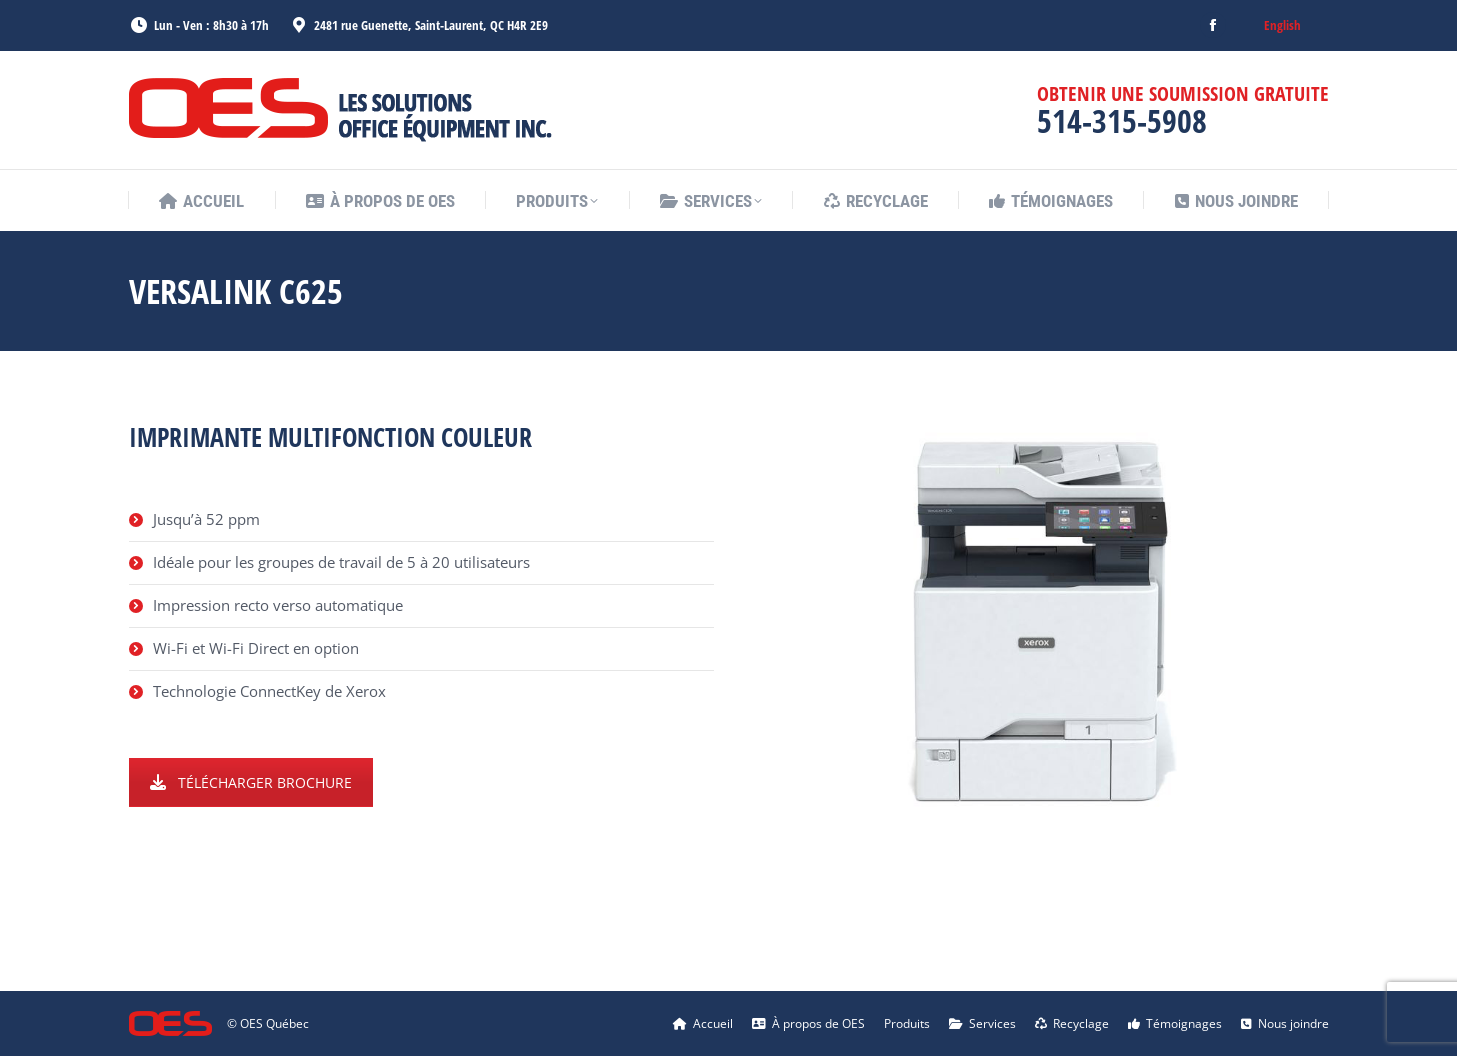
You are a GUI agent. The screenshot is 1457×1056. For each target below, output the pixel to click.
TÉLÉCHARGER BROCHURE (251, 782)
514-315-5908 (1122, 120)
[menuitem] (1282, 25)
